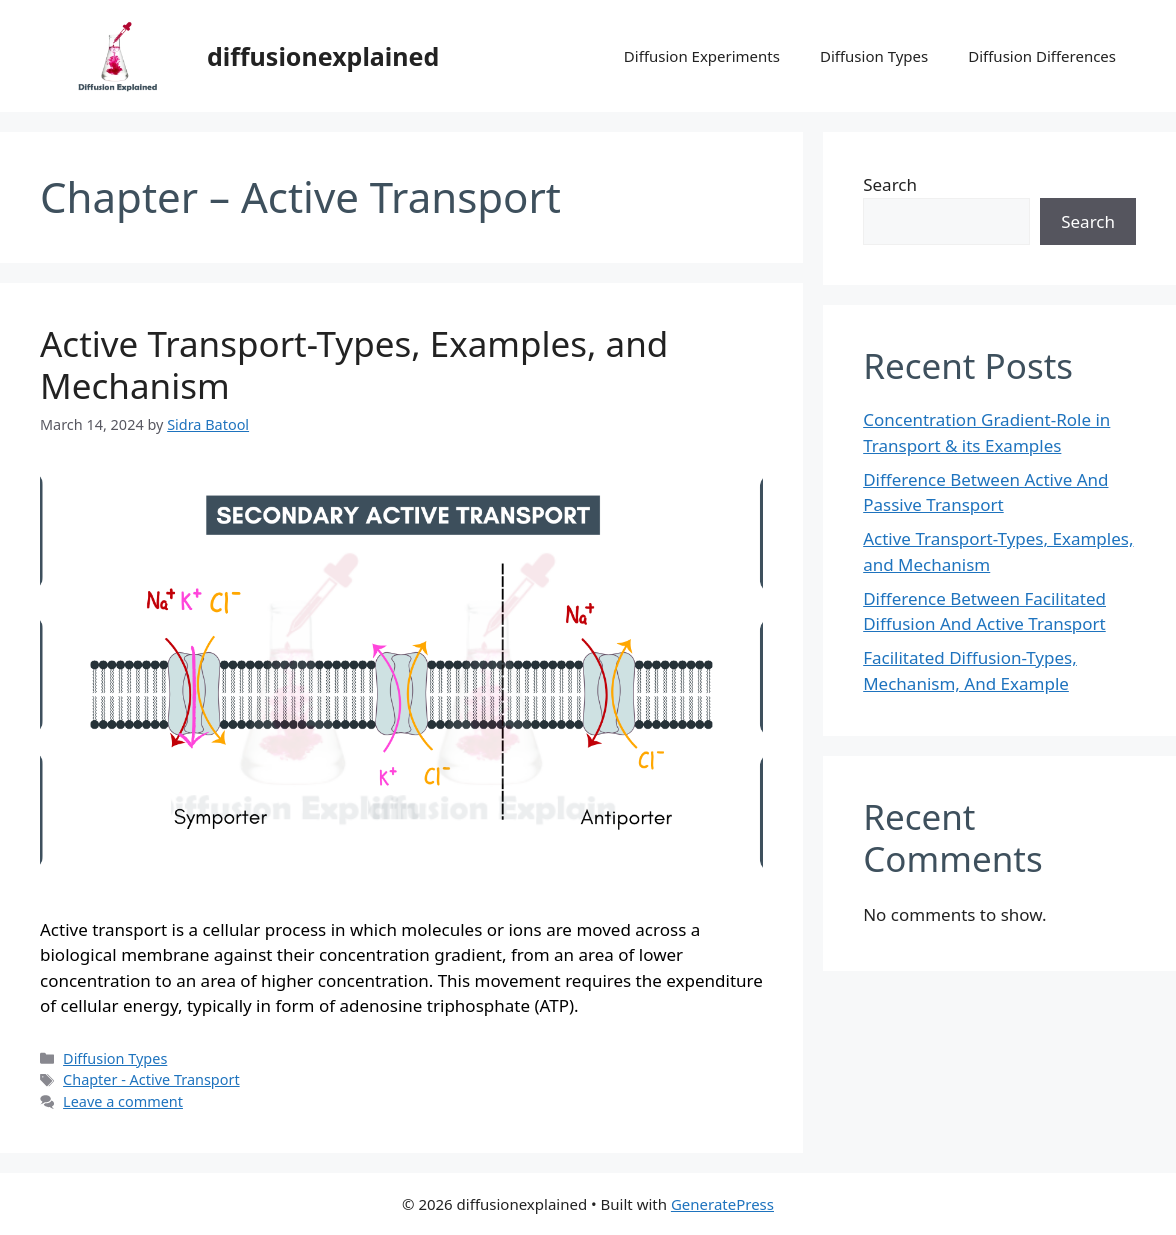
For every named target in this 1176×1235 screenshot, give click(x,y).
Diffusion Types (874, 56)
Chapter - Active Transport (151, 1079)
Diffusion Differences (1042, 56)
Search (890, 184)
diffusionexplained (323, 56)
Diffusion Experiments (702, 56)
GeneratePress (722, 1204)
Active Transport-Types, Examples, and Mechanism (354, 364)
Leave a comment (123, 1101)
